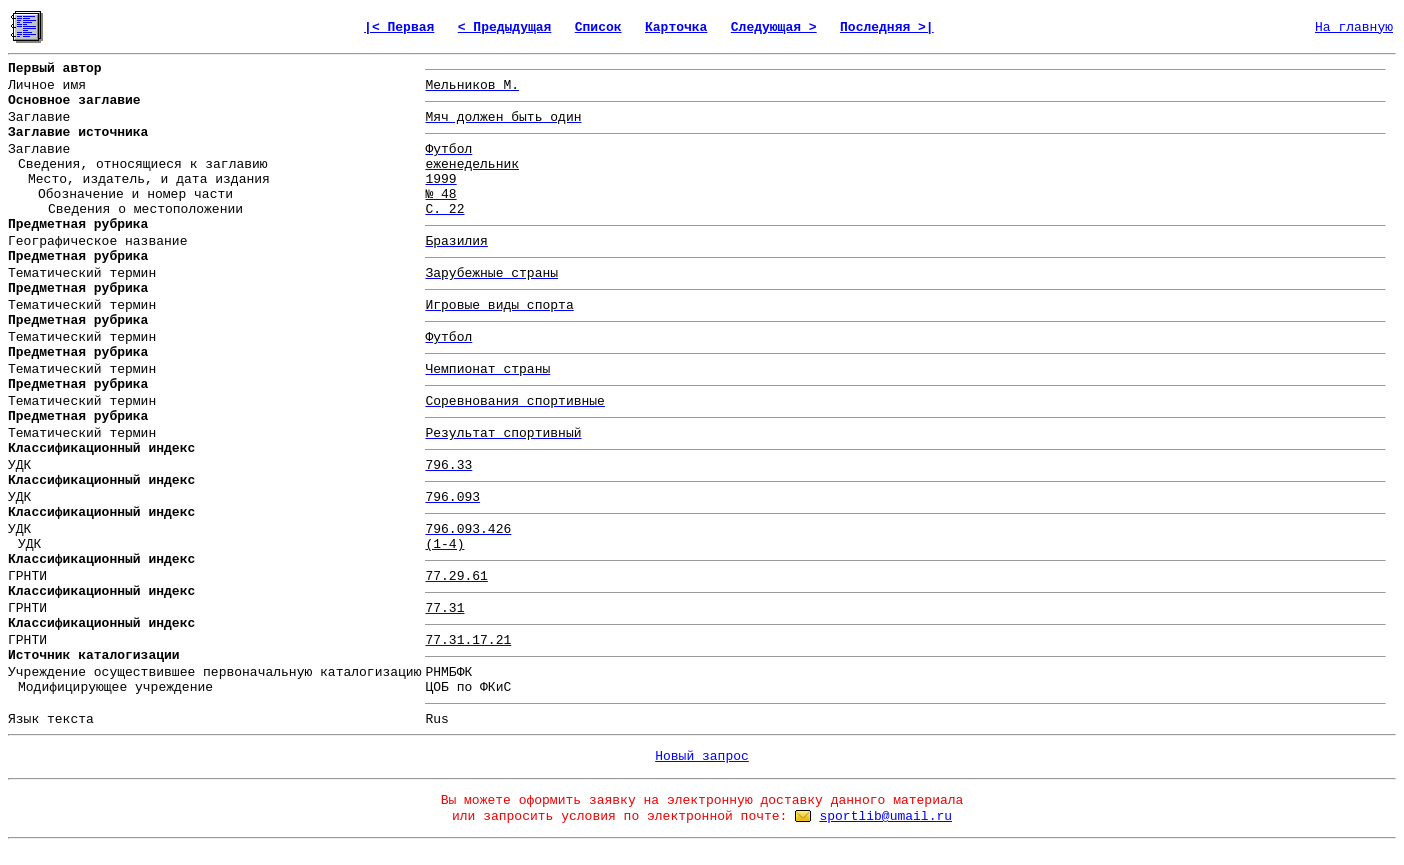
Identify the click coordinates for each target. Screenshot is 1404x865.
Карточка (676, 27)
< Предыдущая (505, 27)
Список (598, 27)
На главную (1354, 27)
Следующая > (774, 27)
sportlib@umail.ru (885, 816)
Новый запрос (702, 756)
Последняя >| (887, 27)
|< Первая (399, 27)
